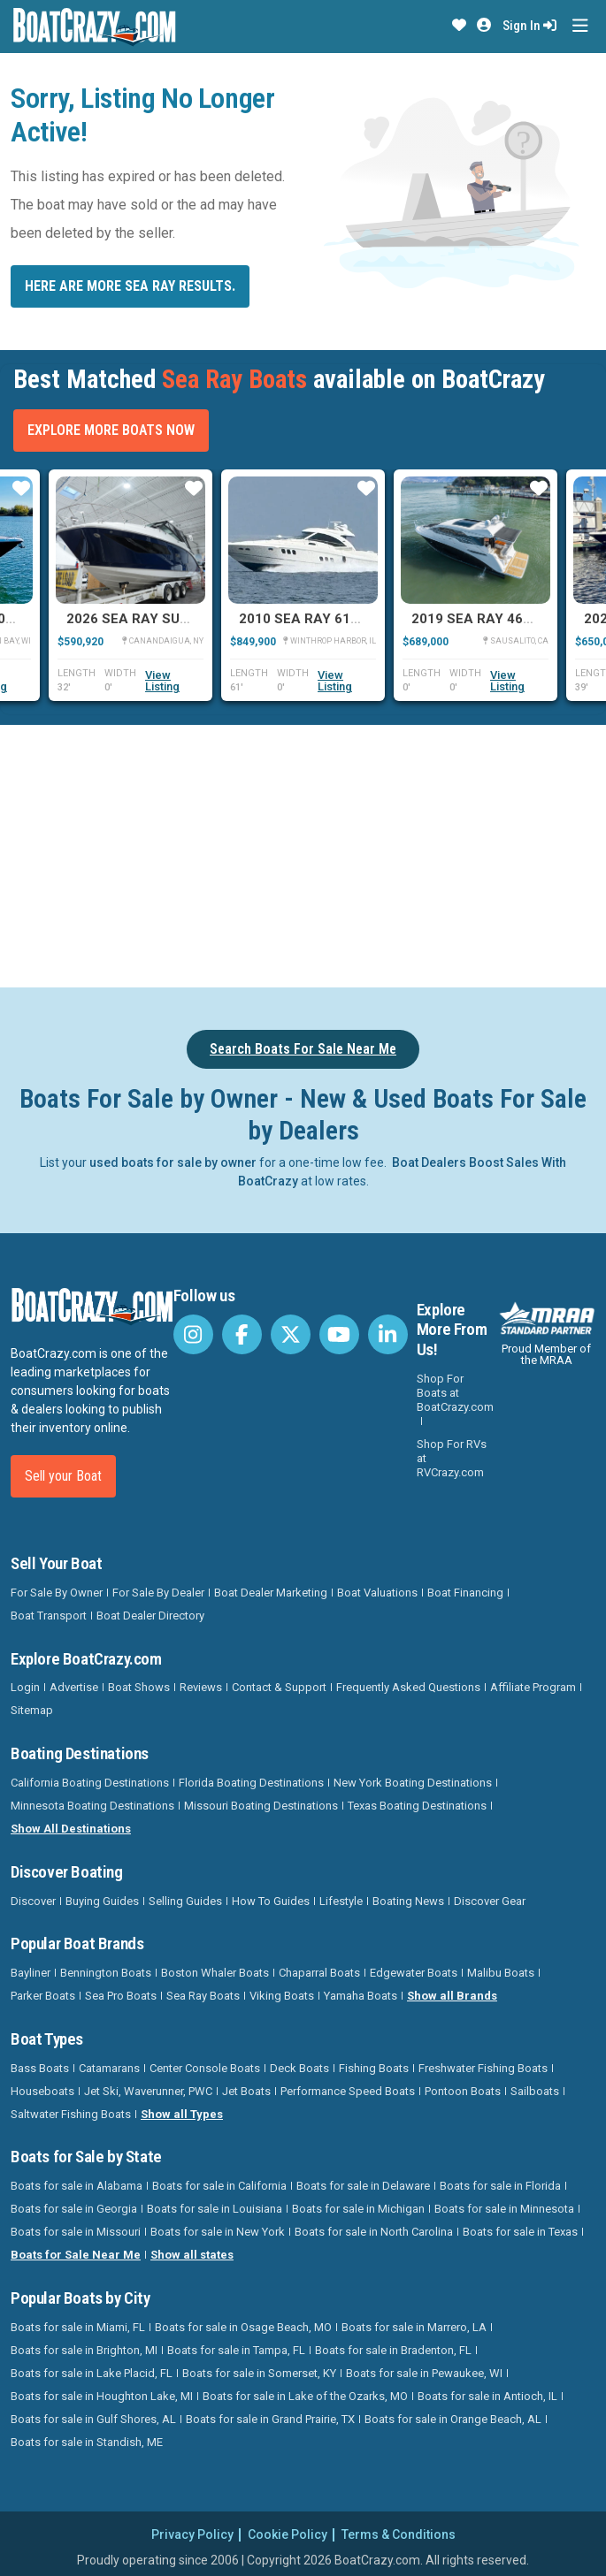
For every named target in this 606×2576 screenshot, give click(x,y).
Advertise (74, 1687)
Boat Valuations (377, 1592)
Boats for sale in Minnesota (504, 2208)
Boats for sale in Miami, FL (78, 2327)
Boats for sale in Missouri (76, 2231)
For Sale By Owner (57, 1592)
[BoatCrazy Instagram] (193, 1334)
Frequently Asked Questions (408, 1687)
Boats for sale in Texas (520, 2231)
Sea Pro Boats (121, 1995)
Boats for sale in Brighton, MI (84, 2350)
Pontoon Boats (463, 2091)
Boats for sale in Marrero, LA (414, 2327)
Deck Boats (299, 2068)
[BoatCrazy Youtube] (339, 1334)
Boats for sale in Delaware (363, 2185)
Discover (33, 1901)
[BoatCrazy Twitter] (291, 1334)
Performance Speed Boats (347, 2091)
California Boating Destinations (90, 1782)
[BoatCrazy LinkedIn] (388, 1334)
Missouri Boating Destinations (261, 1805)
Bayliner (30, 1972)
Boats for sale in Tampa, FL (236, 2350)
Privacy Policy (192, 2534)
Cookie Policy (287, 2534)
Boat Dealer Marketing (270, 1592)
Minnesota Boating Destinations (92, 1805)
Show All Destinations (71, 1828)
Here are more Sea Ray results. (130, 286)
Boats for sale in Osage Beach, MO (243, 2327)
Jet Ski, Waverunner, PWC (148, 2091)
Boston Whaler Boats (215, 1972)
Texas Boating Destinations (417, 1805)
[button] (459, 25)
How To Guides (271, 1901)
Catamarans (109, 2068)
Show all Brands (452, 1995)
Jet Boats (246, 2091)
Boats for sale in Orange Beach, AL (452, 2419)
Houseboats (42, 2091)
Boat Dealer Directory (150, 1615)
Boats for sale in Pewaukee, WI (424, 2373)
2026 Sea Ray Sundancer (155, 619)
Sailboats (534, 2091)
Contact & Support (279, 1687)
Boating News (408, 1901)
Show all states (192, 2254)
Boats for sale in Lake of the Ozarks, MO (305, 2396)
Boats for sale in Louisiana (214, 2208)
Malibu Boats (500, 1972)
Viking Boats (281, 1995)
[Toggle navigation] (580, 26)
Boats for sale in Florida (500, 2185)
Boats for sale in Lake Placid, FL (92, 2373)
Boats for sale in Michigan (358, 2208)
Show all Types (182, 2114)
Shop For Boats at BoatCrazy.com (455, 1393)
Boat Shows (139, 1687)
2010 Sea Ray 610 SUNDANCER (341, 619)
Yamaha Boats (360, 1995)
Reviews (201, 1687)
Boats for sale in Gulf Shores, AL (93, 2419)
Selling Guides (185, 1901)
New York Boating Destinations (413, 1782)
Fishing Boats (374, 2068)
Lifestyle (341, 1901)
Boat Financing (465, 1592)
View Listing (162, 679)
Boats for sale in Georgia (74, 2208)
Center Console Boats (205, 2068)
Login (25, 1687)
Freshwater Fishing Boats (483, 2068)
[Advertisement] (308, 853)
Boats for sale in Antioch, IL (487, 2396)
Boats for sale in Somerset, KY (259, 2373)
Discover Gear (489, 1901)
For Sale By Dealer (158, 1592)
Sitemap (32, 1710)
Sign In (529, 26)
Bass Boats (40, 2068)
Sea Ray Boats (203, 1995)
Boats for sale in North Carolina (374, 2231)
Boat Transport (49, 1615)
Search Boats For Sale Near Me (303, 1048)
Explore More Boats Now (111, 430)
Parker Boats (43, 1995)
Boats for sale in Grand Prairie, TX (270, 2419)
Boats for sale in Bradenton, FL (393, 2350)
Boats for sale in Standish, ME (87, 2442)
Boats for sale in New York (217, 2231)
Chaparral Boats (319, 1972)
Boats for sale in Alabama (76, 2185)
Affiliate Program (533, 1687)
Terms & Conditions (398, 2534)
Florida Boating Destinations (251, 1782)
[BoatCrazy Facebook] (242, 1334)
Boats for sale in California (219, 2185)
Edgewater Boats (413, 1972)
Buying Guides (102, 1901)
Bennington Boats (105, 1972)
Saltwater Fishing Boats (71, 2114)
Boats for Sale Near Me (76, 2254)
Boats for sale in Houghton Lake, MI (102, 2396)
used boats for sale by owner (173, 1162)
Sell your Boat (63, 1475)
